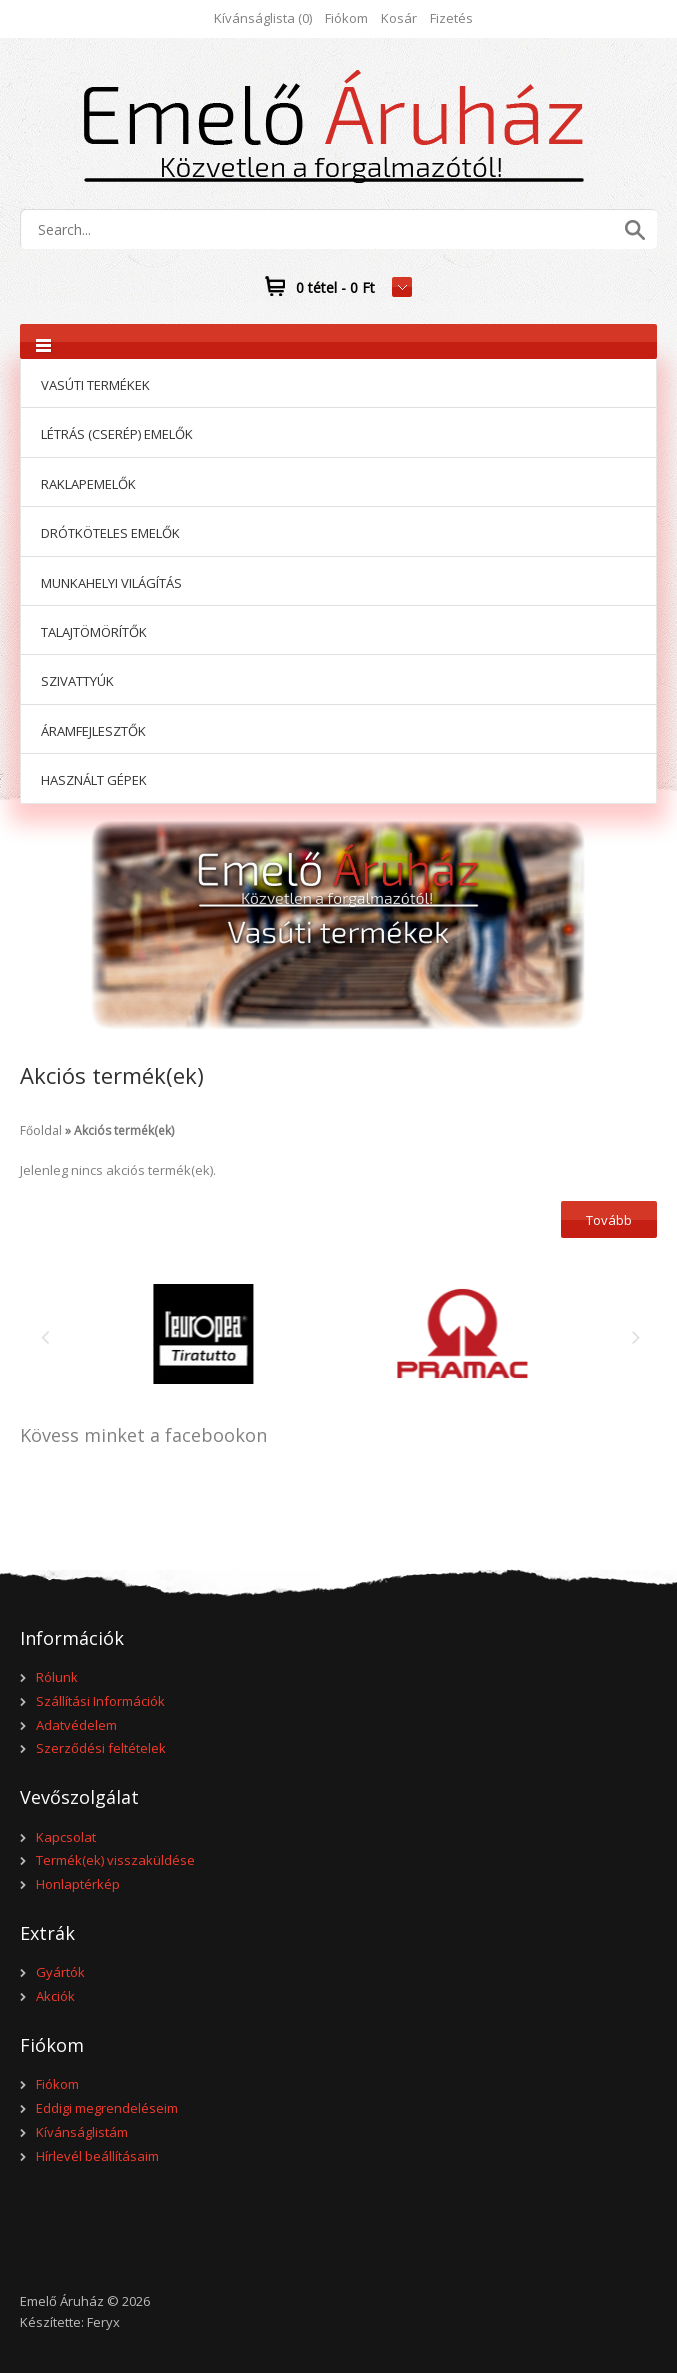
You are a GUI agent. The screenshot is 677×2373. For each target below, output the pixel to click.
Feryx (103, 2322)
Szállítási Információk (100, 1701)
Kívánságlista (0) (263, 18)
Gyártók (60, 1972)
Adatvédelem (76, 1725)
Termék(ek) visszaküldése (115, 1860)
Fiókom (346, 18)
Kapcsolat (66, 1837)
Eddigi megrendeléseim (107, 2108)
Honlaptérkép (78, 1884)
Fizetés (451, 18)
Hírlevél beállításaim (97, 2156)
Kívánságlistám (82, 2132)
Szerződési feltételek (101, 1748)
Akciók (55, 1996)
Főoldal (41, 1130)
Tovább (609, 1220)
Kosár (399, 18)
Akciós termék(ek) (124, 1130)
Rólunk (57, 1677)
